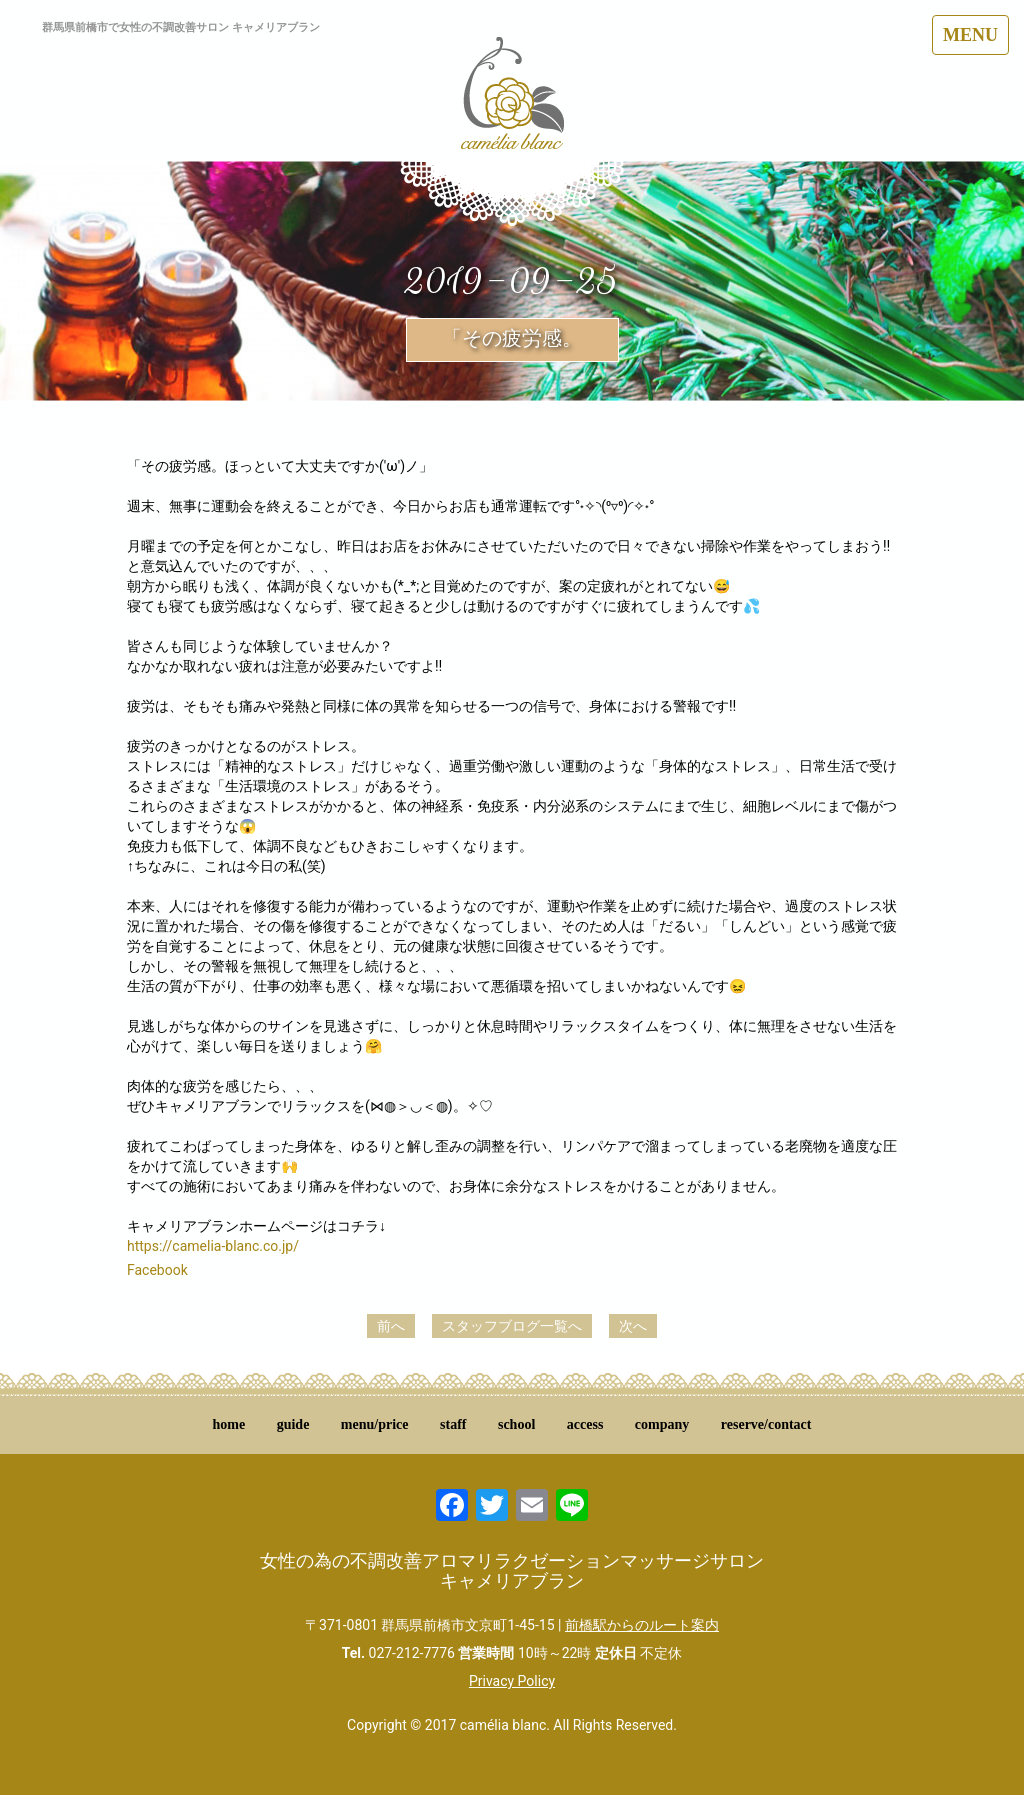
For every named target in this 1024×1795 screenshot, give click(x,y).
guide (293, 1424)
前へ (391, 1326)
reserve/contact (766, 1424)
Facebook (157, 1270)
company (662, 1424)
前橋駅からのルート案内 (642, 1625)
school (516, 1424)
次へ (633, 1326)
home (229, 1424)
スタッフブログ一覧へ (512, 1326)
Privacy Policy (512, 1681)
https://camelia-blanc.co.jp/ (213, 1246)
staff (453, 1424)
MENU (970, 35)
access (585, 1424)
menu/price (375, 1424)
